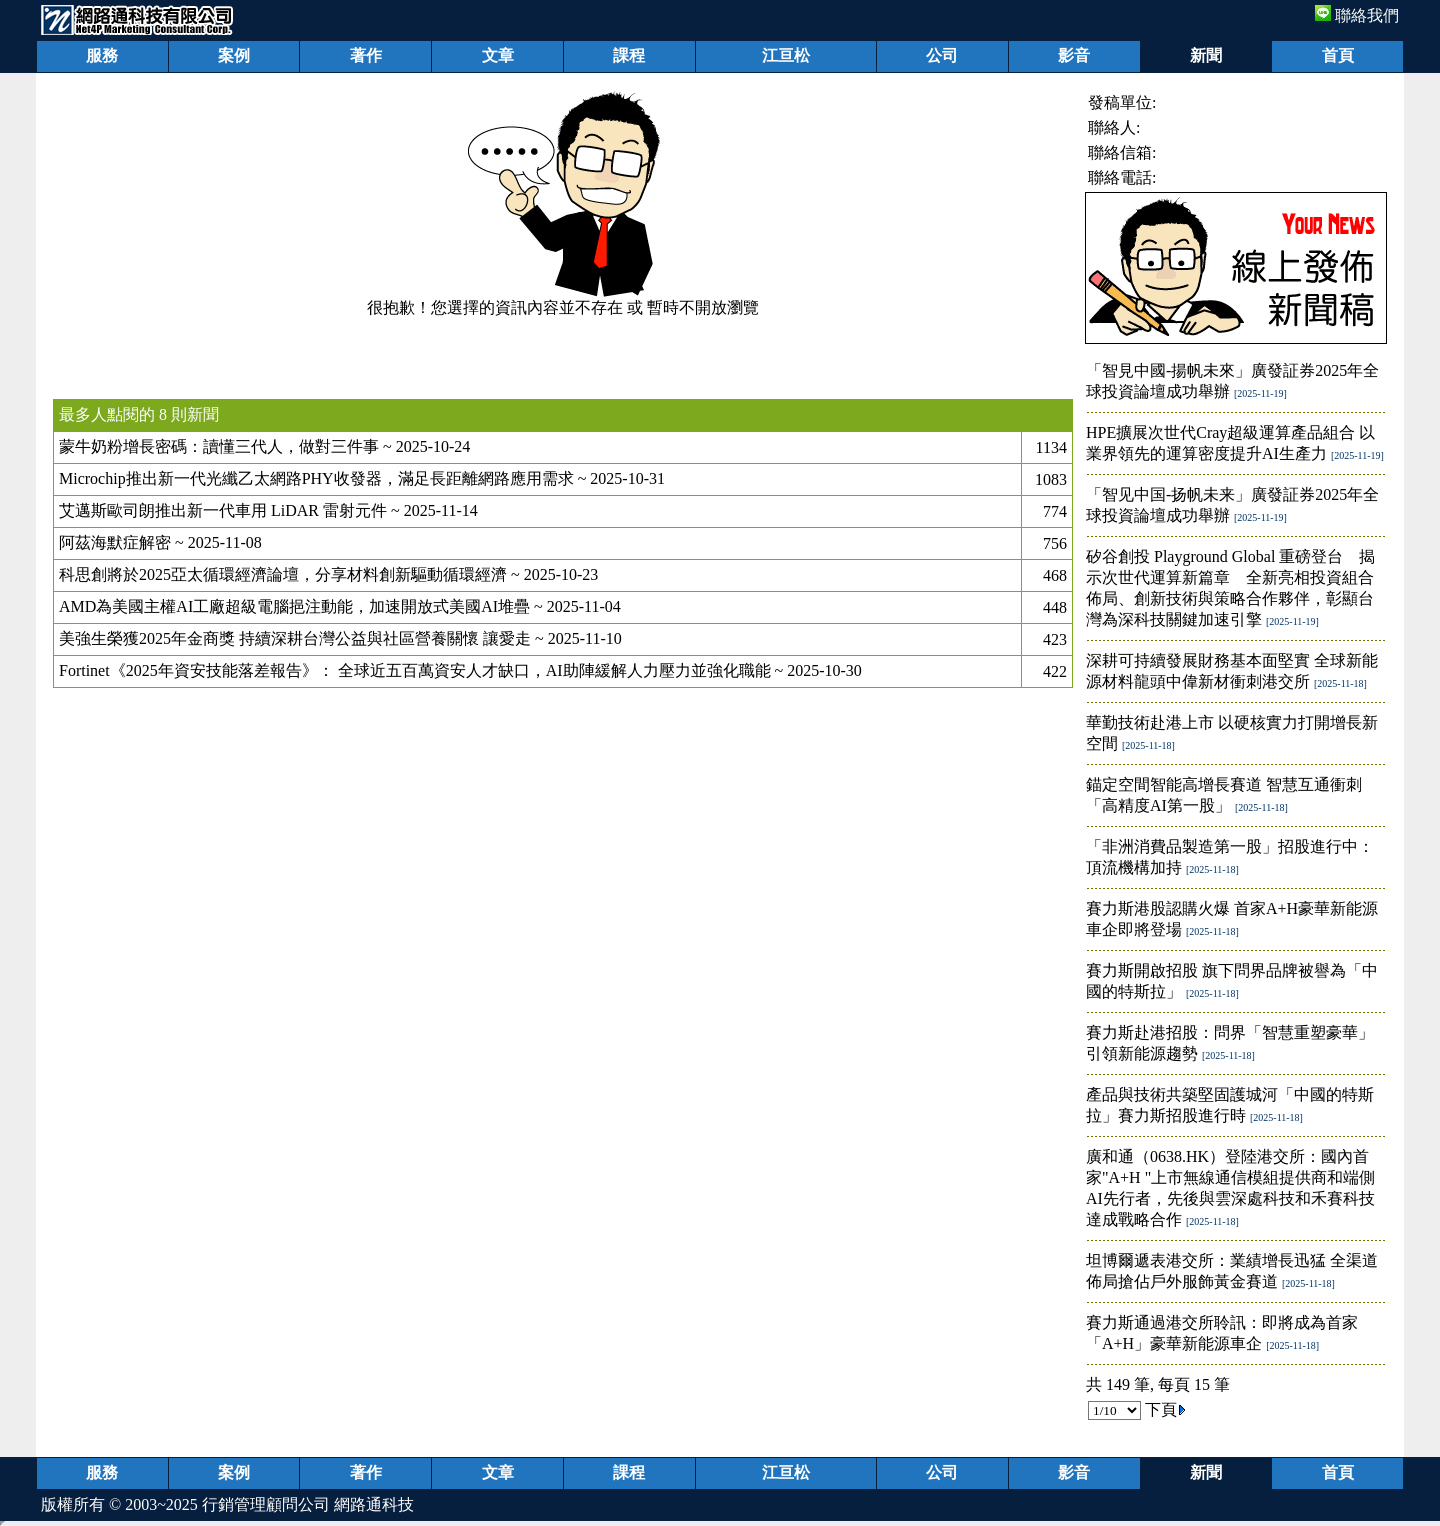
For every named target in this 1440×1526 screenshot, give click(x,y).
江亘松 (786, 55)
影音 (1074, 55)
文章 (498, 55)
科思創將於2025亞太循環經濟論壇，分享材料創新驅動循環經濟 (283, 574)
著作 (366, 55)
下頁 (1166, 1409)
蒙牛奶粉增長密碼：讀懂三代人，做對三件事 (219, 446)
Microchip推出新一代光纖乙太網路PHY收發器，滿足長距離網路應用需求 (316, 478)
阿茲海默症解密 (115, 542)
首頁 (1338, 55)
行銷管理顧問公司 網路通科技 (308, 1504)
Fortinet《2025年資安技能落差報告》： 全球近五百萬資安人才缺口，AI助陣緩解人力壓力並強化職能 (415, 670)
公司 (942, 55)
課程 (629, 55)
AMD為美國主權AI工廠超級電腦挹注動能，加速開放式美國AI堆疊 (294, 606)
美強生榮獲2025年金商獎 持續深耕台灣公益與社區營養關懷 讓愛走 (295, 638)
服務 (102, 55)
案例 (234, 55)
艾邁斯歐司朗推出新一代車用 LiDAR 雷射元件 (223, 510)
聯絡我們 (1357, 15)
